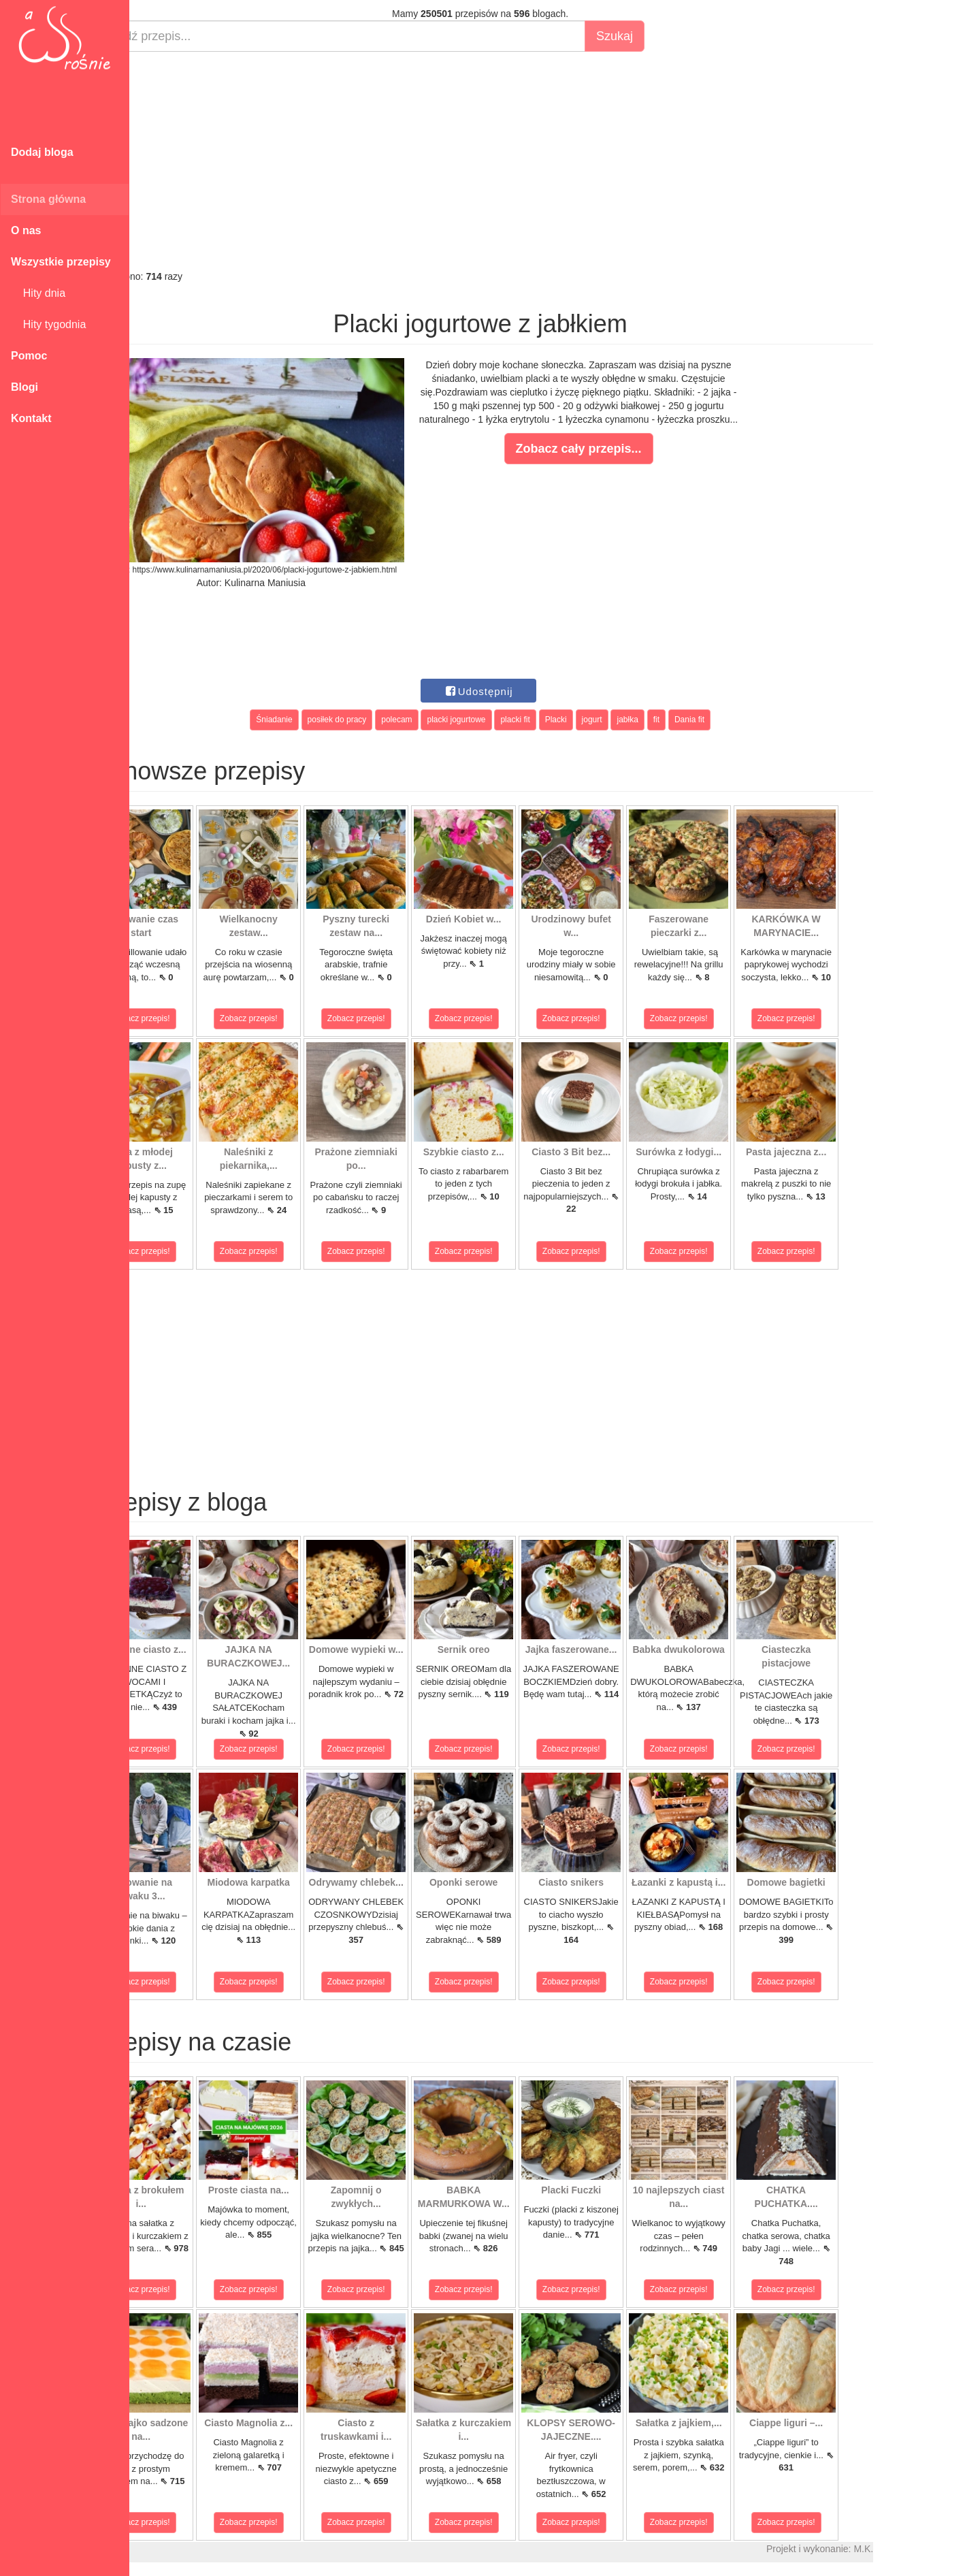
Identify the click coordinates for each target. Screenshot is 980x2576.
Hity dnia (38, 293)
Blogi (24, 387)
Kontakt (31, 418)
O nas (26, 230)
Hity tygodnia (48, 324)
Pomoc (29, 355)
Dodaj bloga (42, 152)
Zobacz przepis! (190, 1018)
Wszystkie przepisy (61, 262)
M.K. (912, 2548)
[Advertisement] (529, 160)
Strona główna (48, 199)
